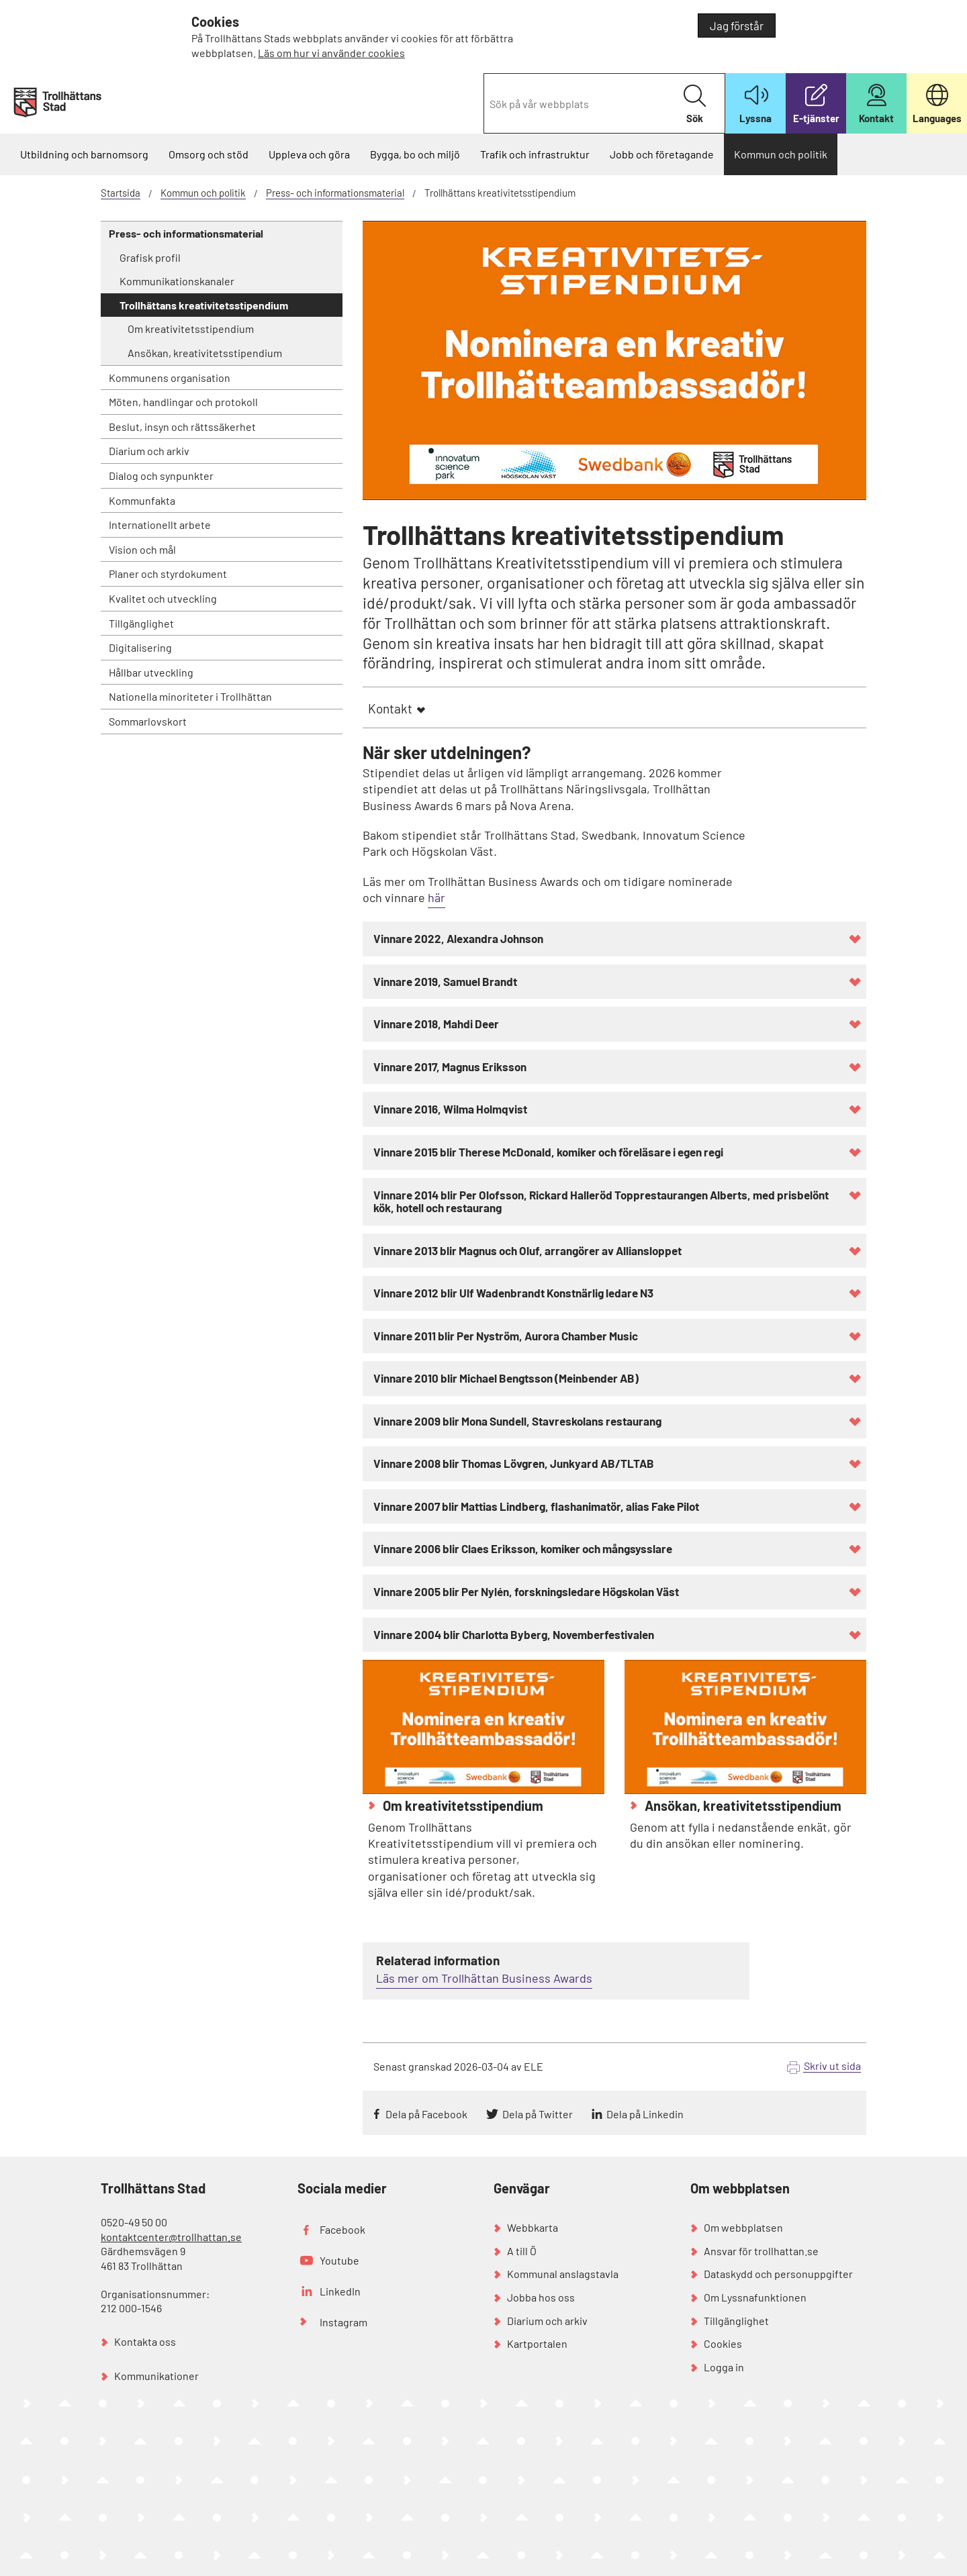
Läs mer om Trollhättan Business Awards (484, 1978)
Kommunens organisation (169, 377)
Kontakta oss (145, 2341)
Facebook (342, 2229)
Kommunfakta (142, 500)
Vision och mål (142, 549)
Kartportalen (537, 2343)
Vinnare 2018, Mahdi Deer (436, 1023)
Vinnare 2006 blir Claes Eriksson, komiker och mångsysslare (522, 1548)
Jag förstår (737, 25)
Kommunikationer (156, 2375)
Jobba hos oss (541, 2297)
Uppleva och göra (309, 154)
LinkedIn (340, 2291)
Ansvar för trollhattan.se (761, 2250)
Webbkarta (532, 2227)
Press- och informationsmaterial (335, 193)
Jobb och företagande (662, 154)
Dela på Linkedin (645, 2114)
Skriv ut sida (832, 2065)
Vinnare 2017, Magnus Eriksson (449, 1066)
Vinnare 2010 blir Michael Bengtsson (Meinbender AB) (506, 1378)
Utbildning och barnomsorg (84, 154)
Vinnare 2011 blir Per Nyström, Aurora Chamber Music (505, 1335)
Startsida (120, 193)
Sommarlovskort (148, 721)
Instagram (343, 2322)
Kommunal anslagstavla (562, 2273)
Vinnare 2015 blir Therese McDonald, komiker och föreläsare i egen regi (548, 1151)
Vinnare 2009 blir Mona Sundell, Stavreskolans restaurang (517, 1421)
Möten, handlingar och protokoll (183, 401)
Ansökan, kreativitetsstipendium (205, 352)
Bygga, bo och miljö (415, 154)
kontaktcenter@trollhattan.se (171, 2236)
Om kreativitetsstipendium (191, 328)
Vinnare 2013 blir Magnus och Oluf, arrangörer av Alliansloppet (527, 1250)
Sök (695, 104)
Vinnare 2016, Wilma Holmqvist (450, 1109)
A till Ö (522, 2250)
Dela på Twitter (537, 2114)
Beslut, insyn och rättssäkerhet (182, 426)
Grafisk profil (150, 257)
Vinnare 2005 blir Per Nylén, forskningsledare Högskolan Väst (526, 1591)
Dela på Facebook (426, 2114)
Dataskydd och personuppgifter (778, 2273)
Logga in (724, 2367)
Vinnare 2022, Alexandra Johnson (458, 938)
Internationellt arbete (160, 524)
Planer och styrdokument (168, 573)
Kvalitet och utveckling (163, 598)
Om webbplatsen (743, 2227)
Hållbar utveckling (151, 672)
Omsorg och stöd (208, 154)
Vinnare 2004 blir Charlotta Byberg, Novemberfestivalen (513, 1634)
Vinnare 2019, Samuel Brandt (445, 981)
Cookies (723, 2343)
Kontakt (390, 708)
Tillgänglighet (141, 623)
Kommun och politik (780, 154)
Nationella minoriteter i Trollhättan (190, 696)
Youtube (339, 2260)
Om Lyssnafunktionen (755, 2297)
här (436, 897)
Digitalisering (140, 647)
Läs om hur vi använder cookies (331, 52)
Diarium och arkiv (149, 450)
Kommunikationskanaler (177, 281)
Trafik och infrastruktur (535, 154)
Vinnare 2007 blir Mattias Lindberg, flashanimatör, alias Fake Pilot (536, 1506)
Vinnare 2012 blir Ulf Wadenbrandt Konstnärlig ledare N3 (513, 1292)
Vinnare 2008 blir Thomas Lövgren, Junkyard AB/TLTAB (513, 1463)
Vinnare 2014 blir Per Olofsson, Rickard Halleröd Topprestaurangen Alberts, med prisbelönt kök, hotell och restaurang (601, 1201)
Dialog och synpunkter (161, 475)
